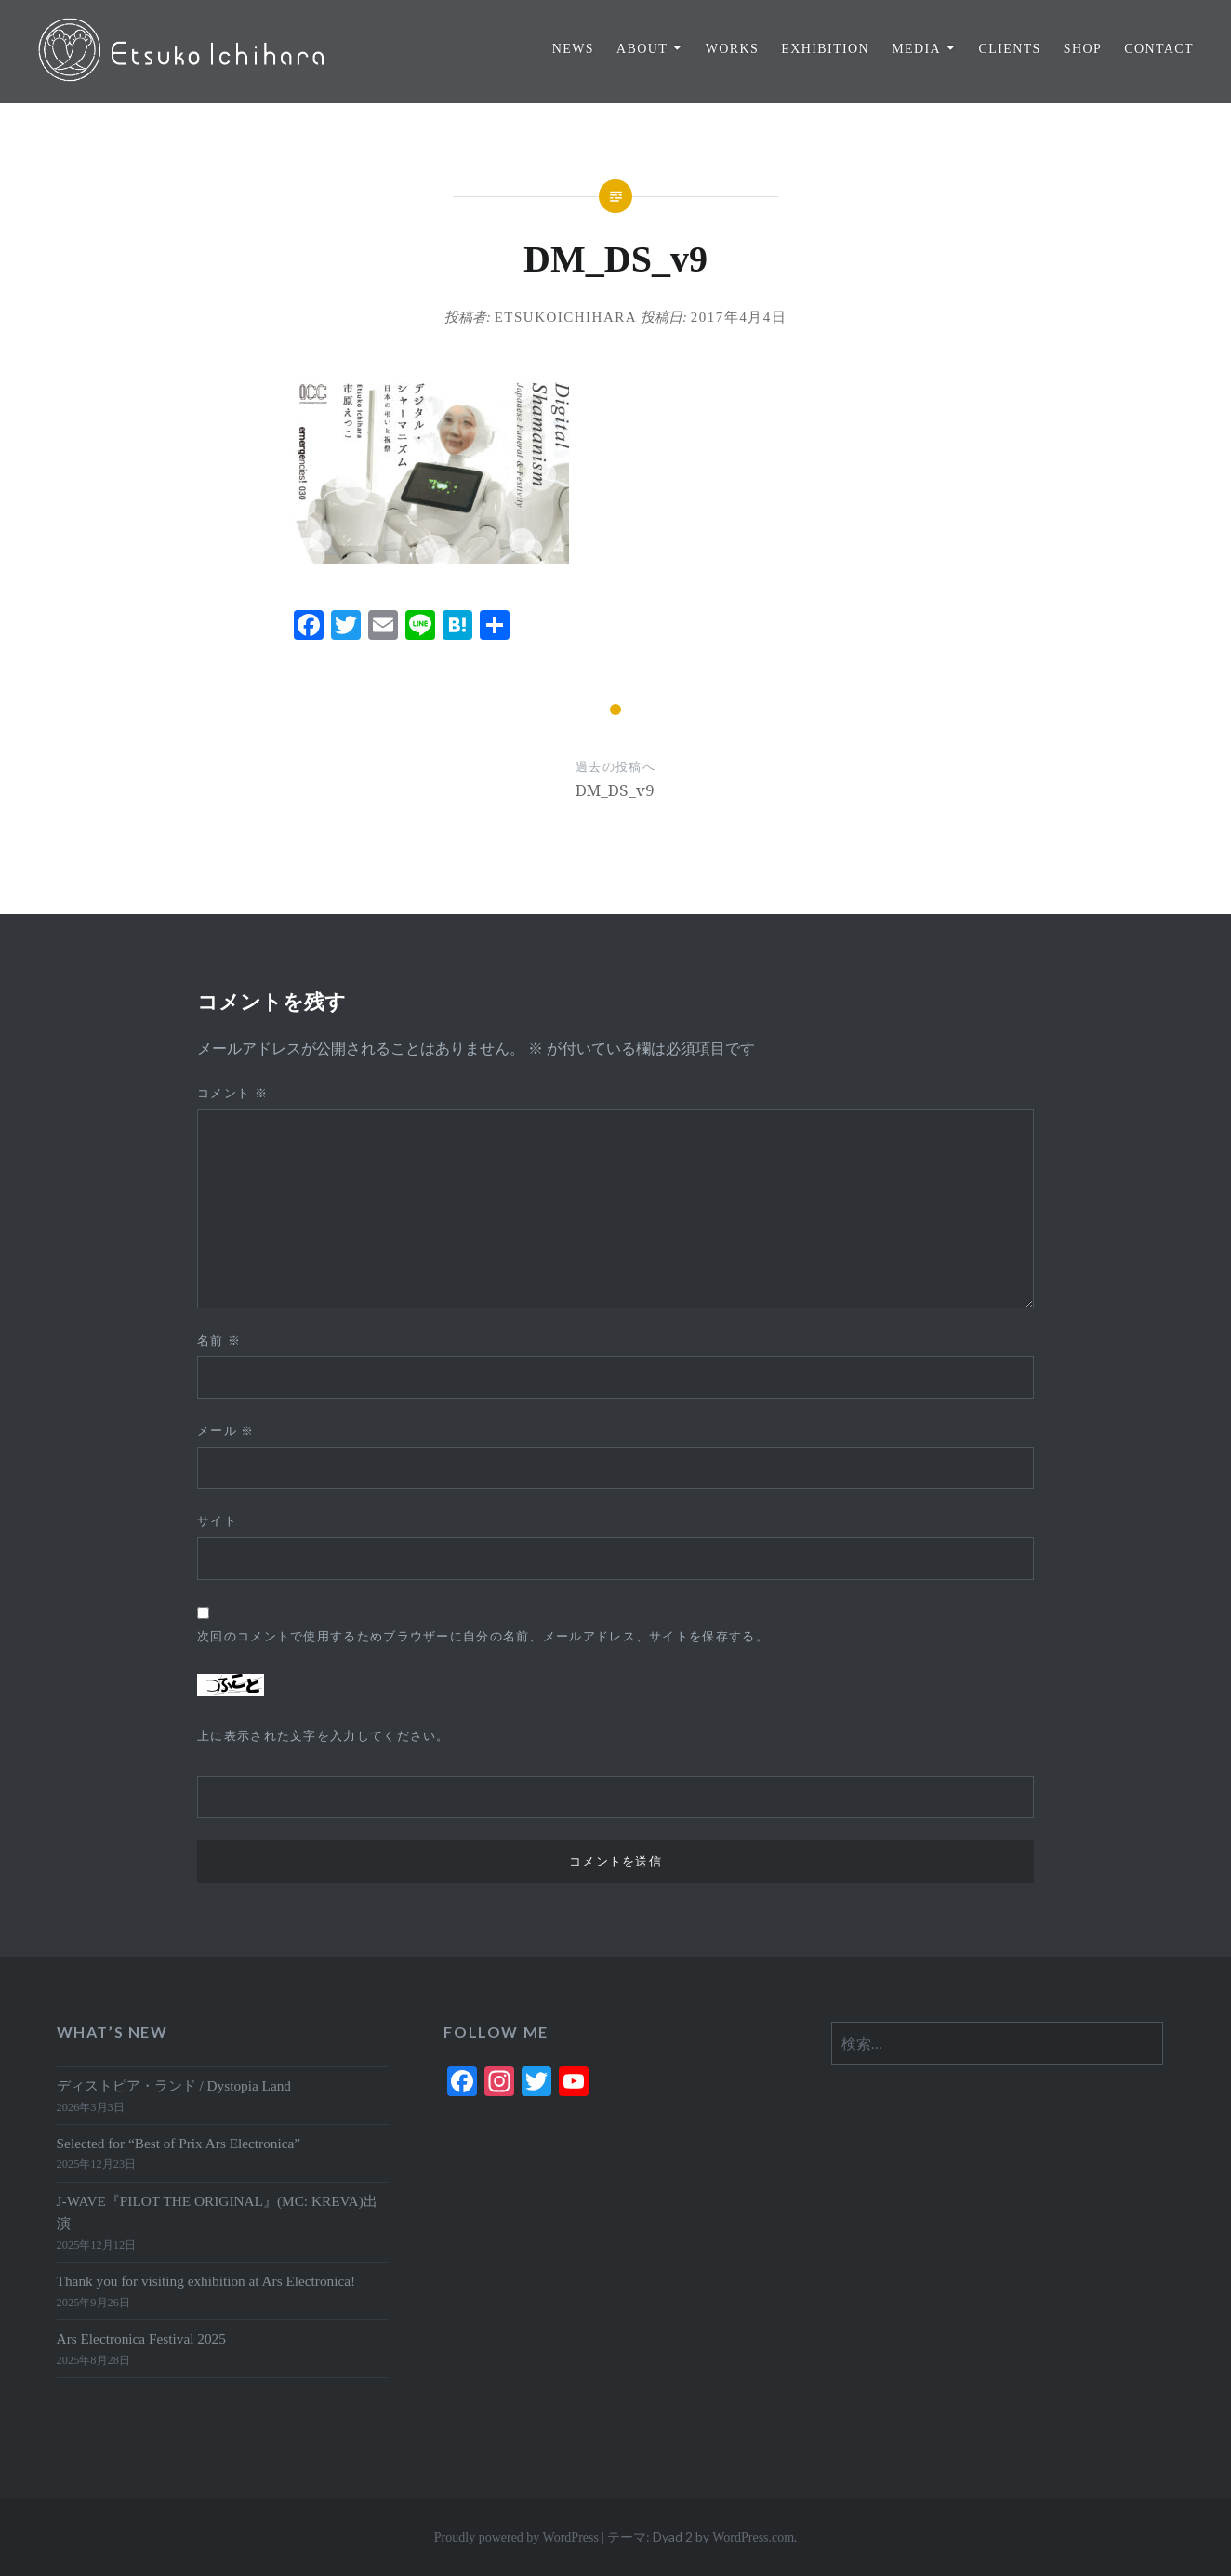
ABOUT (642, 49)
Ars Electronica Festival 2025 (141, 2338)
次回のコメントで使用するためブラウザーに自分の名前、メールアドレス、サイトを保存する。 (483, 1636)
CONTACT (1159, 49)
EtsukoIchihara (566, 317)
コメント (232, 1093)
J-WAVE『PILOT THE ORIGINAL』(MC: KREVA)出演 (217, 2212)
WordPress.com (753, 2537)
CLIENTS (1009, 49)
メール (226, 1431)
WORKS (733, 49)
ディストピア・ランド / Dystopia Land (174, 2085)
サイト (217, 1521)
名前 (219, 1341)
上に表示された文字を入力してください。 (323, 1736)
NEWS (573, 49)
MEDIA (916, 49)
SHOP (1083, 49)
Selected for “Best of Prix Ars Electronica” (179, 2143)
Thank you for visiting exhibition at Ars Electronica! (206, 2281)
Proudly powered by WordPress (516, 2537)
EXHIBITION (825, 49)
